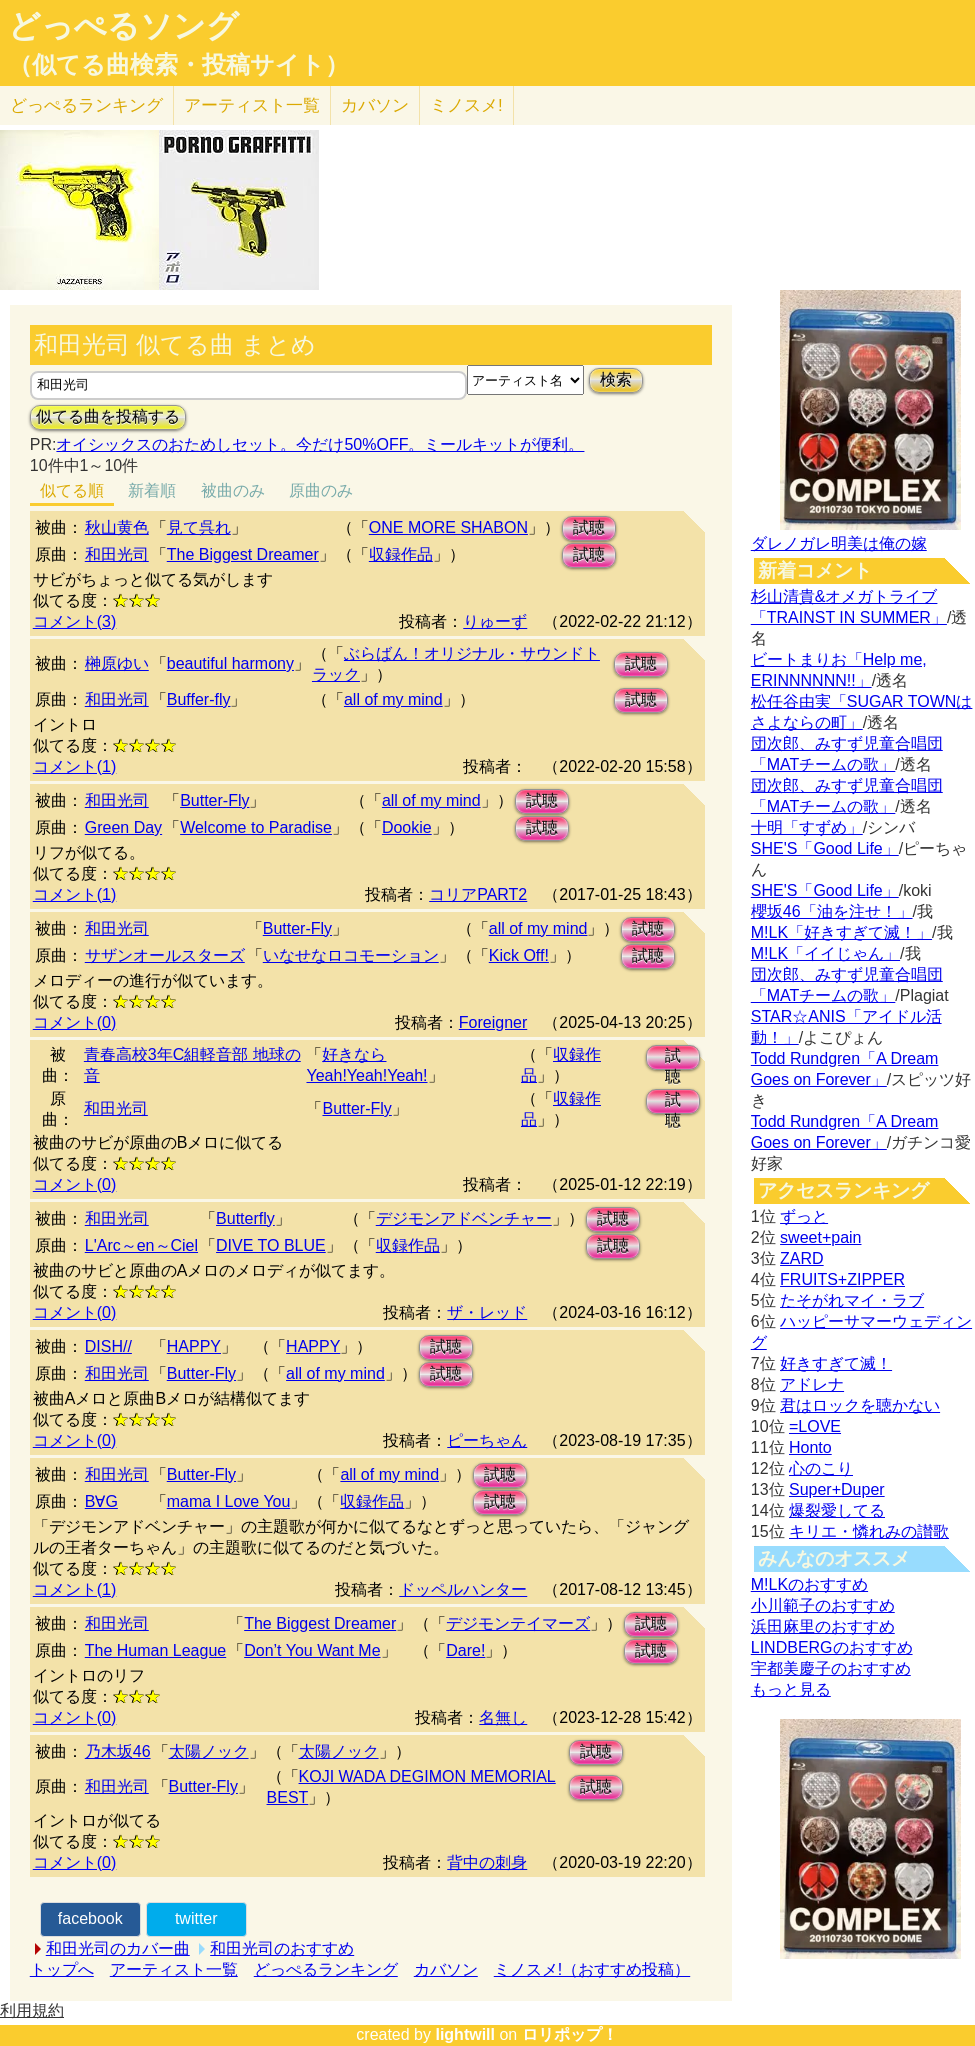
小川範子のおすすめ (823, 1605)
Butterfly (245, 1218)
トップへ (62, 1969)
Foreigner (493, 1022)
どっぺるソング (123, 26)
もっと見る (791, 1689)
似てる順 (72, 490)
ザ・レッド (487, 1312)
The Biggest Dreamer (243, 554)
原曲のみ (321, 490)
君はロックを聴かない (860, 1405)
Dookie (407, 827)
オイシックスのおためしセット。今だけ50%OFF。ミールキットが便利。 (320, 444)
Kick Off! (519, 955)
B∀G (101, 1501)
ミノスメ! (466, 105)
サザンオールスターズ (165, 955)
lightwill (465, 2034)
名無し (503, 1717)
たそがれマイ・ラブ (852, 1300)
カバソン (375, 105)
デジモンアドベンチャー (464, 1218)
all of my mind (393, 699)
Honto (810, 1447)
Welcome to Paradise (256, 827)
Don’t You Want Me (312, 1650)
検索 (616, 379)
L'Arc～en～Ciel (141, 1245)
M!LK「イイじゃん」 (825, 953)
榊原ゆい (117, 663)
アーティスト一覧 (174, 1969)
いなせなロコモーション (351, 955)
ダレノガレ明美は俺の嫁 (839, 543)
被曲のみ (233, 490)
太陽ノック (209, 1751)
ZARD (802, 1258)
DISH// (108, 1346)
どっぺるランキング (326, 1969)
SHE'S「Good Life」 (825, 848)
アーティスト (252, 105)
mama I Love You (229, 1501)
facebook (90, 1918)
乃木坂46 (118, 1751)
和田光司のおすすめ (282, 1948)
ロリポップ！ (570, 2034)
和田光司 (117, 554)
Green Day (123, 827)
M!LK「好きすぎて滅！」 (841, 932)
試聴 (589, 527)
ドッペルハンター (463, 1589)
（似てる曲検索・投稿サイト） (178, 65)
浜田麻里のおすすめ (823, 1626)
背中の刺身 (487, 1862)
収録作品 (401, 554)
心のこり (821, 1468)
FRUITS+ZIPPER (842, 1279)
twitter (196, 1918)
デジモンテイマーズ (518, 1623)
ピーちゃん (487, 1440)
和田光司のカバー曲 (118, 1948)
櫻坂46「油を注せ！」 (832, 911)
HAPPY (194, 1346)
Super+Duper (837, 1489)
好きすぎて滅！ (836, 1363)
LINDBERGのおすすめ (832, 1647)
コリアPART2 (478, 894)
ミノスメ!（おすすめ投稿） (592, 1969)
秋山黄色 (117, 527)
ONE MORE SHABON (448, 527)
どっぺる (86, 105)
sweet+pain (820, 1237)
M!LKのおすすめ (809, 1584)
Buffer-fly (199, 699)
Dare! (465, 1650)
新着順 (152, 490)
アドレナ (812, 1384)
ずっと (804, 1216)
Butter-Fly (214, 800)
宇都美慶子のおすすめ (831, 1668)
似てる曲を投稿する (108, 416)
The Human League (155, 1650)
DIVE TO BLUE (271, 1245)
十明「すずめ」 (807, 827)
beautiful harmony (230, 663)
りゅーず (495, 621)
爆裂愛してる (837, 1510)
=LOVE (815, 1426)
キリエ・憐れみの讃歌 (869, 1531)
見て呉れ (199, 527)
